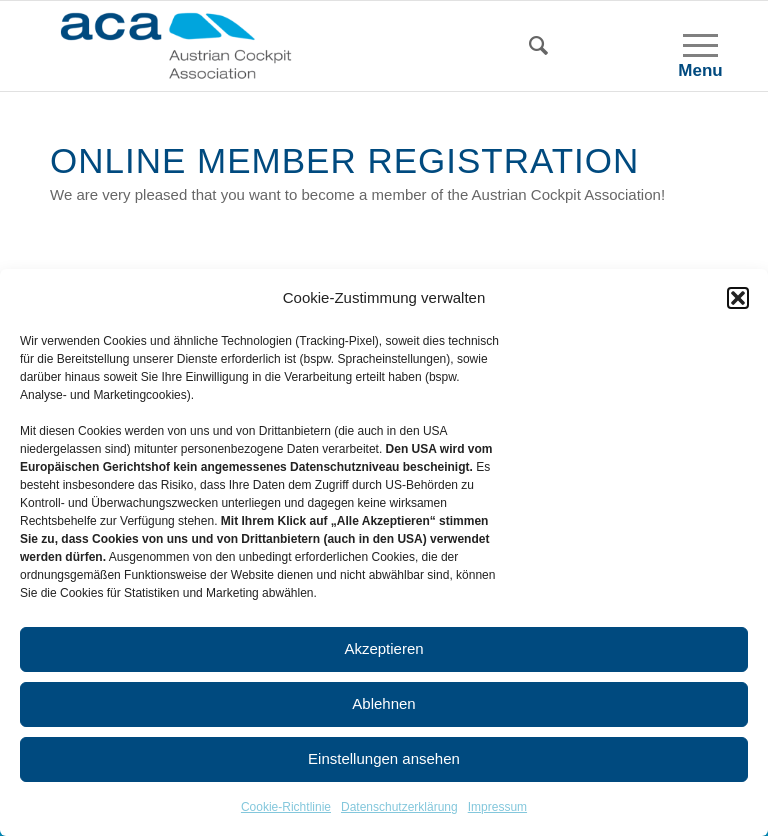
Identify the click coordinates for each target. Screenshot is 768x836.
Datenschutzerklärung (399, 807)
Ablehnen (383, 703)
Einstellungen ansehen (384, 758)
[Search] (548, 46)
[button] (738, 298)
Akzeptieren (383, 648)
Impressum (497, 807)
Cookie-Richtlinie (286, 807)
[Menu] (690, 46)
